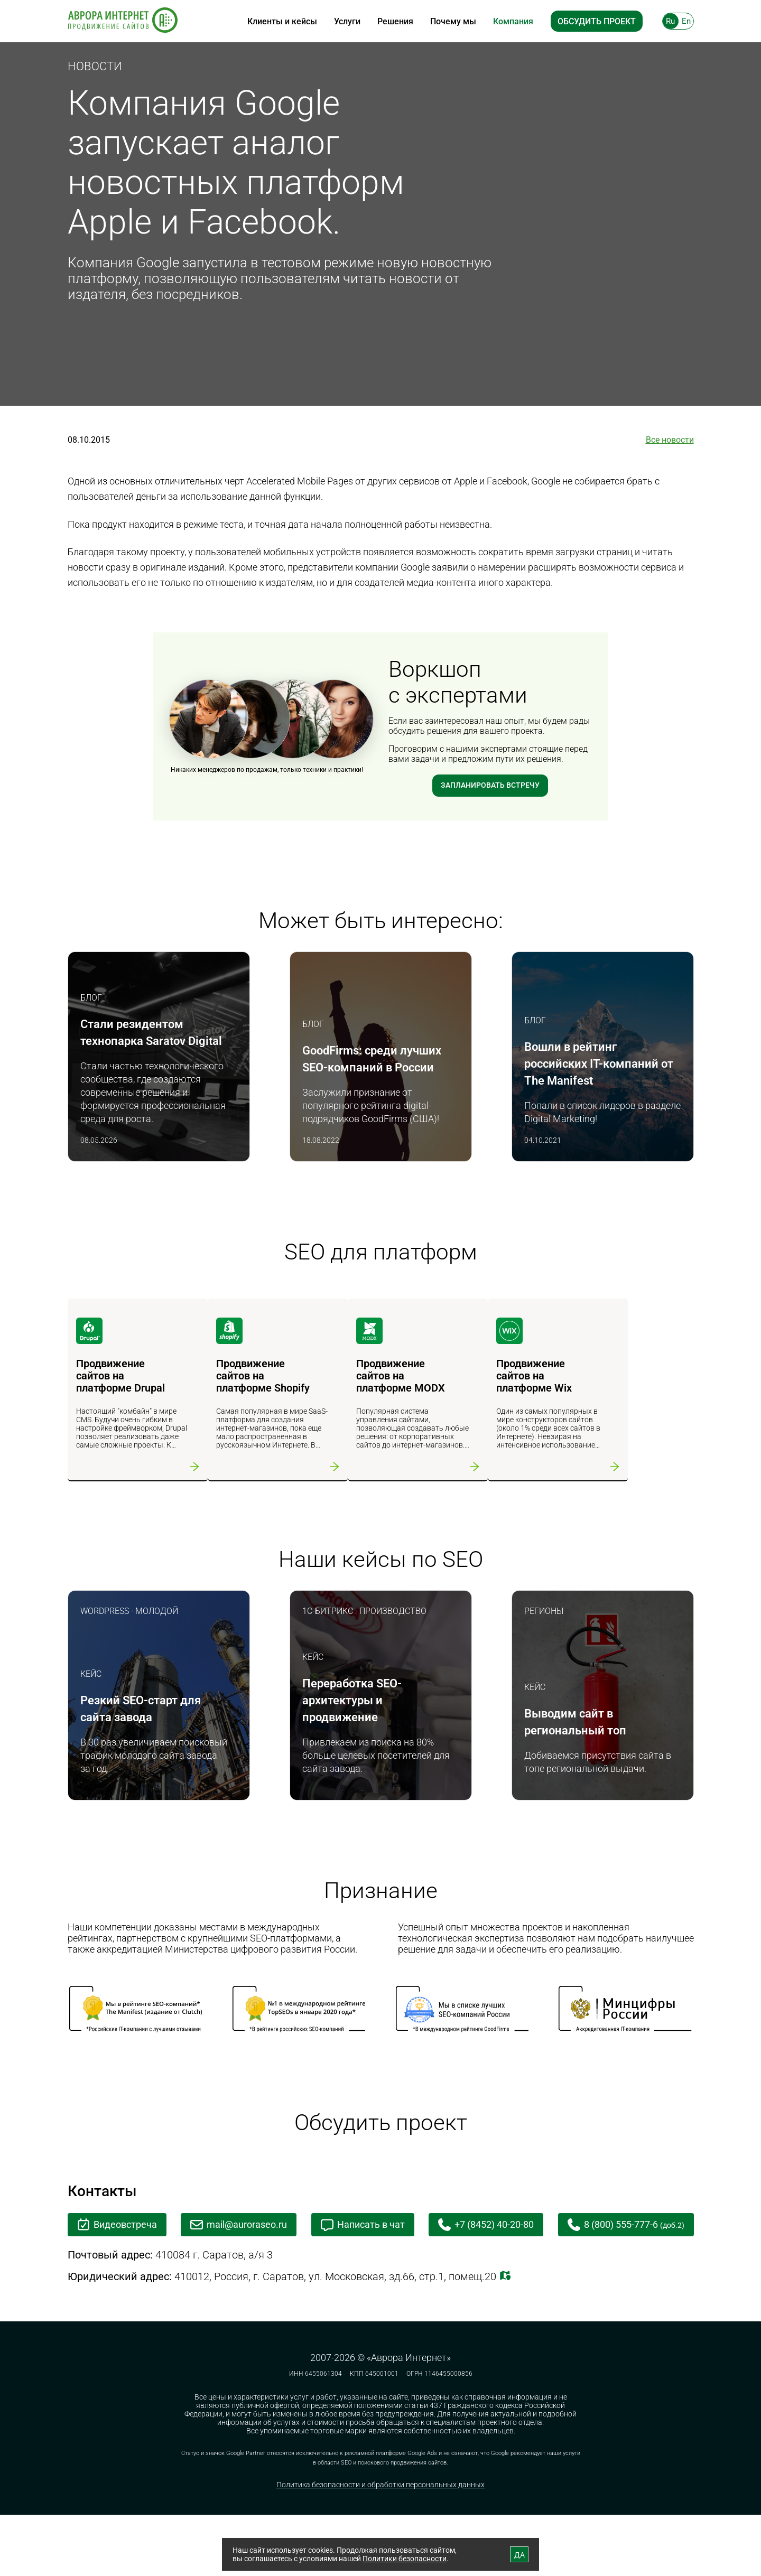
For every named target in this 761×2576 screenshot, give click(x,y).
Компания (513, 21)
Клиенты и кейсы (282, 21)
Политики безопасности (405, 2558)
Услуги (347, 21)
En (686, 21)
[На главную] (123, 21)
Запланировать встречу (490, 786)
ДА (519, 2555)
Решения (395, 21)
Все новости (670, 440)
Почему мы (453, 21)
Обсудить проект (597, 21)
